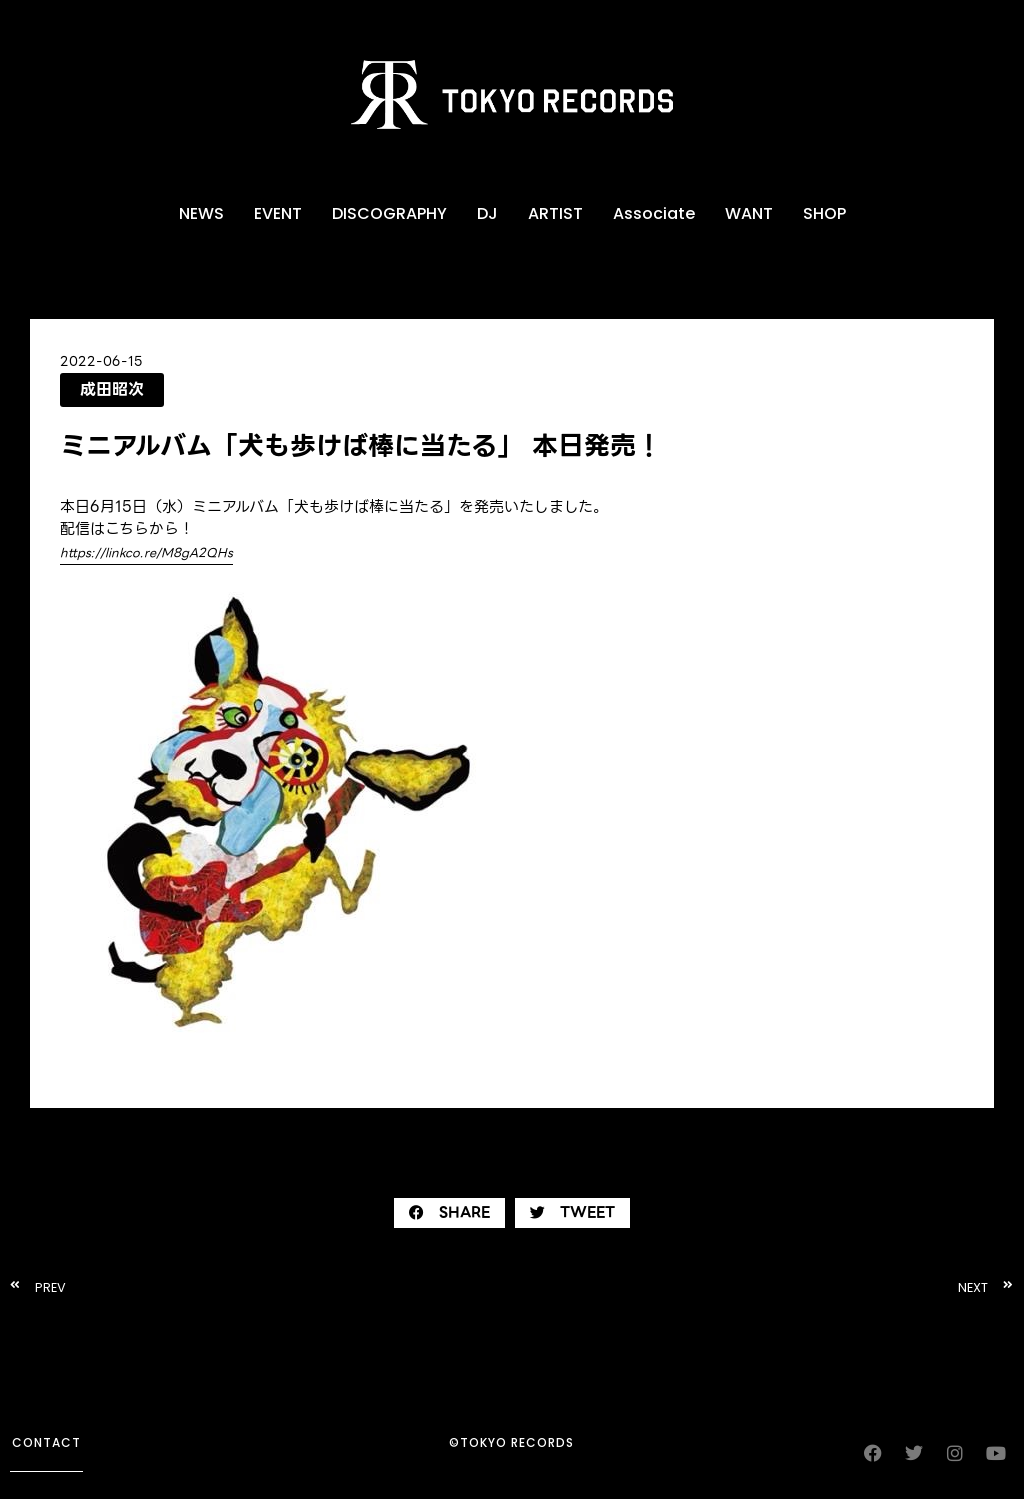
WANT (749, 213)
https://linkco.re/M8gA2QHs (146, 552)
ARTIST (555, 213)
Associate (654, 213)
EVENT (278, 213)
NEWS (201, 213)
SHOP (824, 213)
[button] (449, 1213)
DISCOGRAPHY (389, 213)
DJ (487, 213)
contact (46, 1442)
